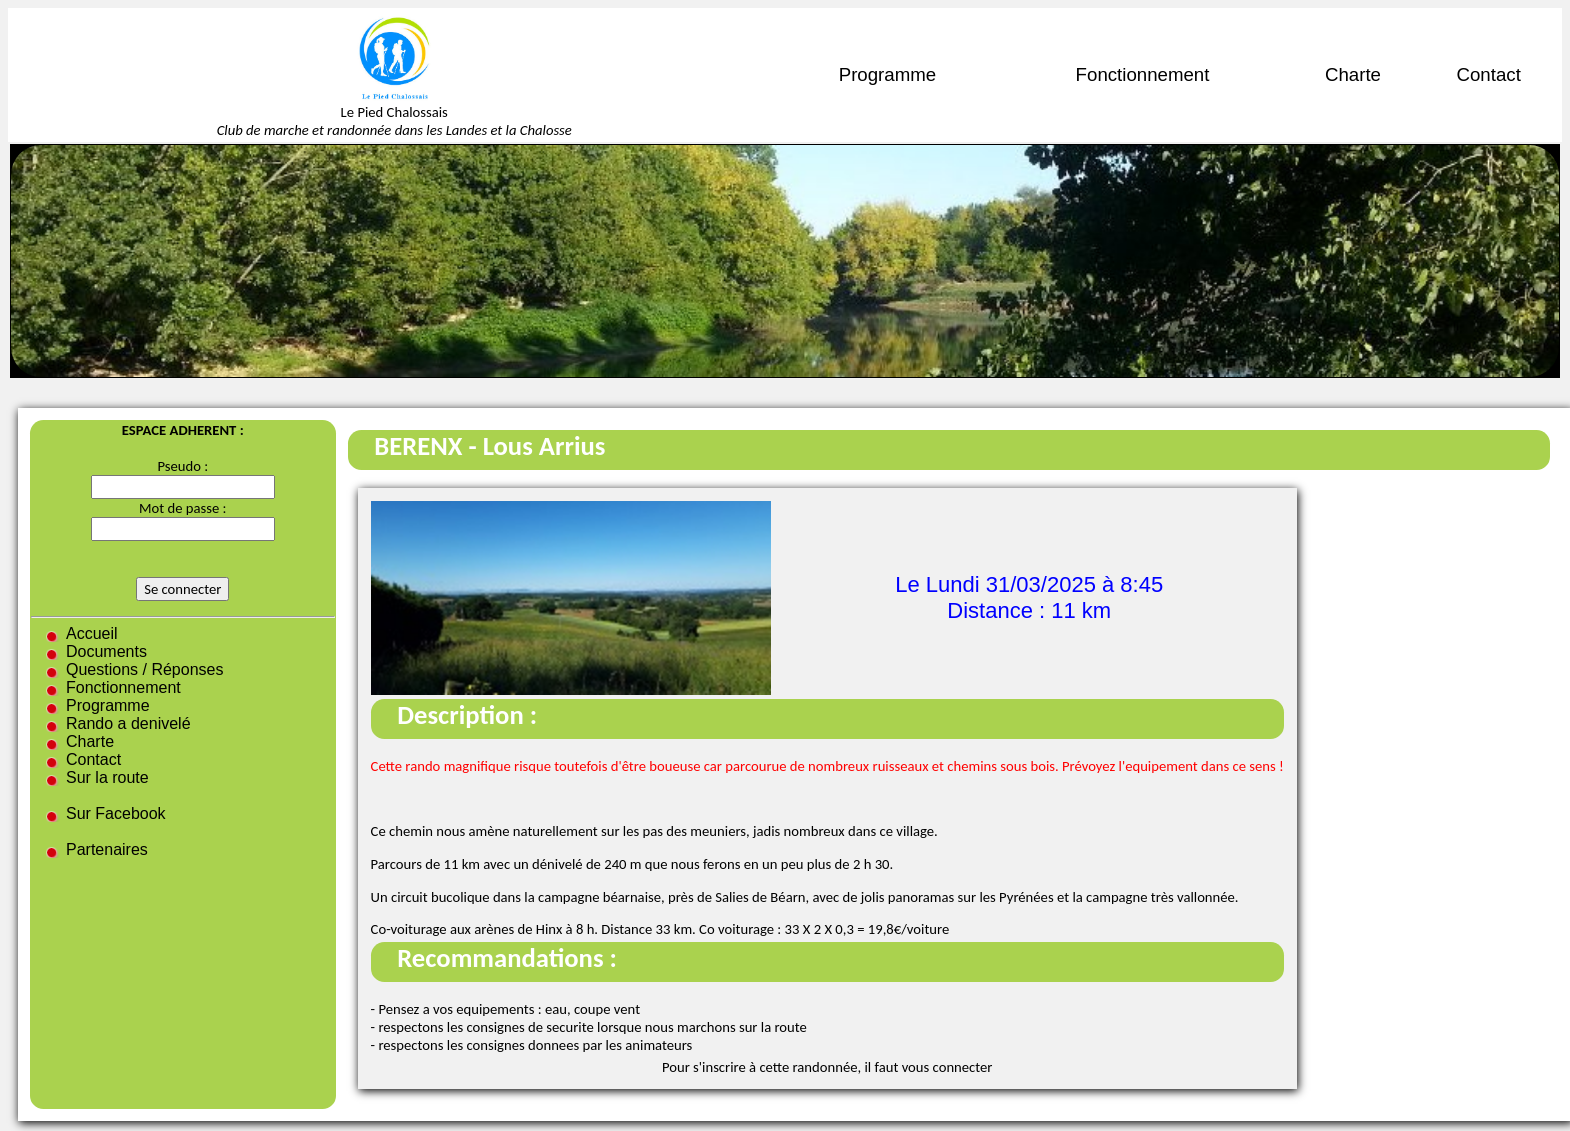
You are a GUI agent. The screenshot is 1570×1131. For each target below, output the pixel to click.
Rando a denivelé (128, 723)
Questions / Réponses (144, 669)
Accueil (92, 633)
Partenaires (107, 849)
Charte (1353, 74)
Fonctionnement (1143, 74)
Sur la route (107, 777)
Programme (887, 74)
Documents (106, 651)
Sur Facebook (116, 813)
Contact (1489, 74)
